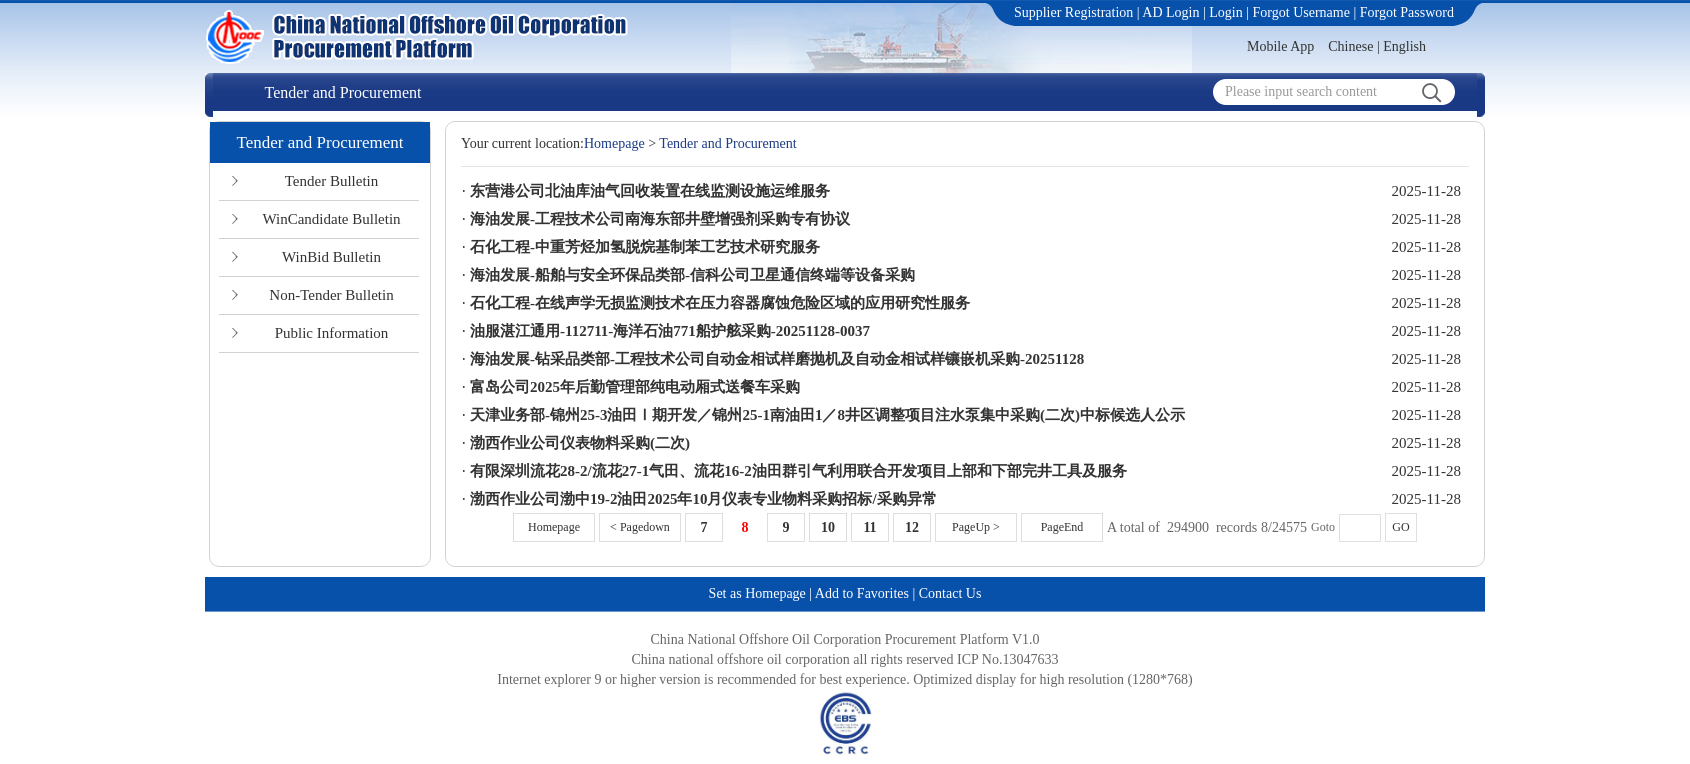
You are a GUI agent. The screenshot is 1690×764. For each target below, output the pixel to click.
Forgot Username (1301, 12)
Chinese (1350, 46)
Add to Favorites (862, 593)
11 (869, 527)
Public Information (332, 333)
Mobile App (1280, 46)
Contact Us (950, 593)
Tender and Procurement (342, 92)
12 (912, 527)
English (1404, 46)
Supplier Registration (1073, 12)
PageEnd (1062, 527)
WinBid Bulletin (331, 257)
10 (828, 527)
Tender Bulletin (332, 181)
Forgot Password (1407, 12)
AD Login (1170, 12)
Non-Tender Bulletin (331, 295)
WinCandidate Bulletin (331, 219)
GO (1400, 527)
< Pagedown (640, 527)
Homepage (614, 143)
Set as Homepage (757, 593)
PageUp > (976, 527)
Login (1225, 12)
